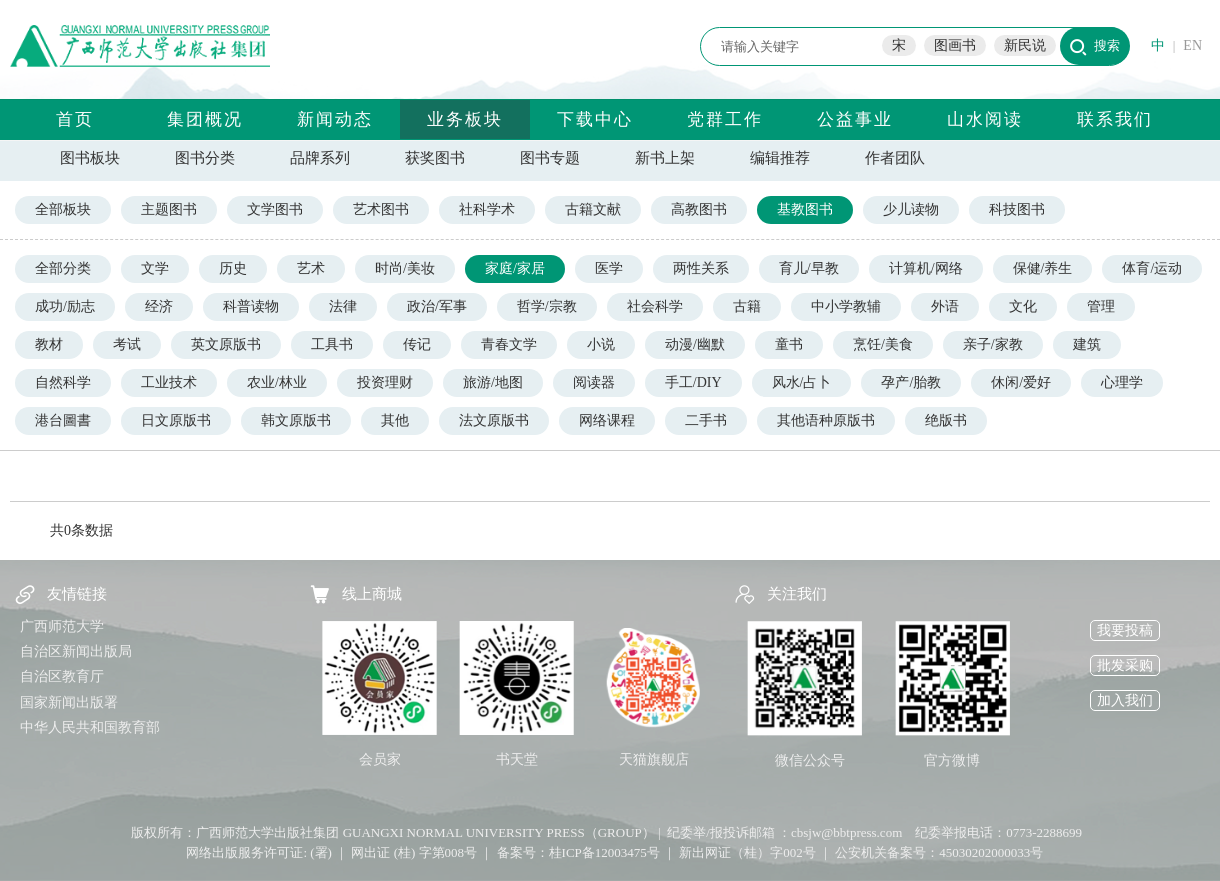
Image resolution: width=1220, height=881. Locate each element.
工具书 (332, 344)
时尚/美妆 (405, 268)
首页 (75, 119)
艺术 (311, 268)
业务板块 (465, 119)
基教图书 (805, 209)
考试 (127, 344)
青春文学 (509, 344)
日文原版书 (176, 420)
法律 (343, 306)
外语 (945, 306)
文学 (155, 268)
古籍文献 (593, 209)
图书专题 (550, 158)
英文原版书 (226, 344)
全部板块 (63, 209)
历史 (233, 268)
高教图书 (699, 209)
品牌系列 (320, 158)
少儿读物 (911, 209)
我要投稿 (1125, 630)
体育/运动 (1152, 268)
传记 (417, 344)
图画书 (955, 45)
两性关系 (701, 268)
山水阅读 (985, 119)
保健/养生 (1043, 268)
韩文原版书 (296, 420)
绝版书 (946, 420)
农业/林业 (277, 382)
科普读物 (251, 306)
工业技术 (169, 382)
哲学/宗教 (547, 306)
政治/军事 (437, 306)
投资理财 (385, 382)
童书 (789, 344)
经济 (159, 306)
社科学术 (487, 209)
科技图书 (1017, 209)
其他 (395, 420)
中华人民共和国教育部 (90, 727)
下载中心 (595, 119)
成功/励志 (65, 306)
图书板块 (90, 158)
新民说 (1025, 45)
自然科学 (63, 382)
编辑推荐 (780, 158)
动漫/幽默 (695, 344)
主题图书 (169, 209)
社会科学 (655, 306)
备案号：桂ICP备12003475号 (578, 852)
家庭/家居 (515, 268)
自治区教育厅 (62, 676)
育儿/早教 (809, 268)
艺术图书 (381, 209)
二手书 (706, 420)
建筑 (1087, 344)
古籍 (747, 306)
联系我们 (1115, 119)
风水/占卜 (802, 382)
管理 (1101, 306)
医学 (609, 268)
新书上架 (665, 158)
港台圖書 (63, 420)
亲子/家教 (993, 344)
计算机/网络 (926, 268)
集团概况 (205, 119)
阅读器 (594, 382)
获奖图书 (435, 158)
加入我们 (1125, 700)
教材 (49, 344)
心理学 (1122, 382)
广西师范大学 (62, 626)
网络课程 (607, 420)
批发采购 (1125, 665)
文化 (1023, 306)
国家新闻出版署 (69, 702)
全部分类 (63, 268)
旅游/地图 (493, 382)
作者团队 (895, 158)
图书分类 (205, 158)
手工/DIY (693, 382)
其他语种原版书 (826, 420)
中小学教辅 (846, 306)
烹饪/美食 (883, 344)
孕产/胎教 (911, 382)
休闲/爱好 (1021, 382)
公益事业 (855, 119)
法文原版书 (494, 420)
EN (1192, 45)
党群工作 (725, 119)
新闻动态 (335, 119)
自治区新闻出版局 (76, 651)
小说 (601, 344)
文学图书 (275, 209)
